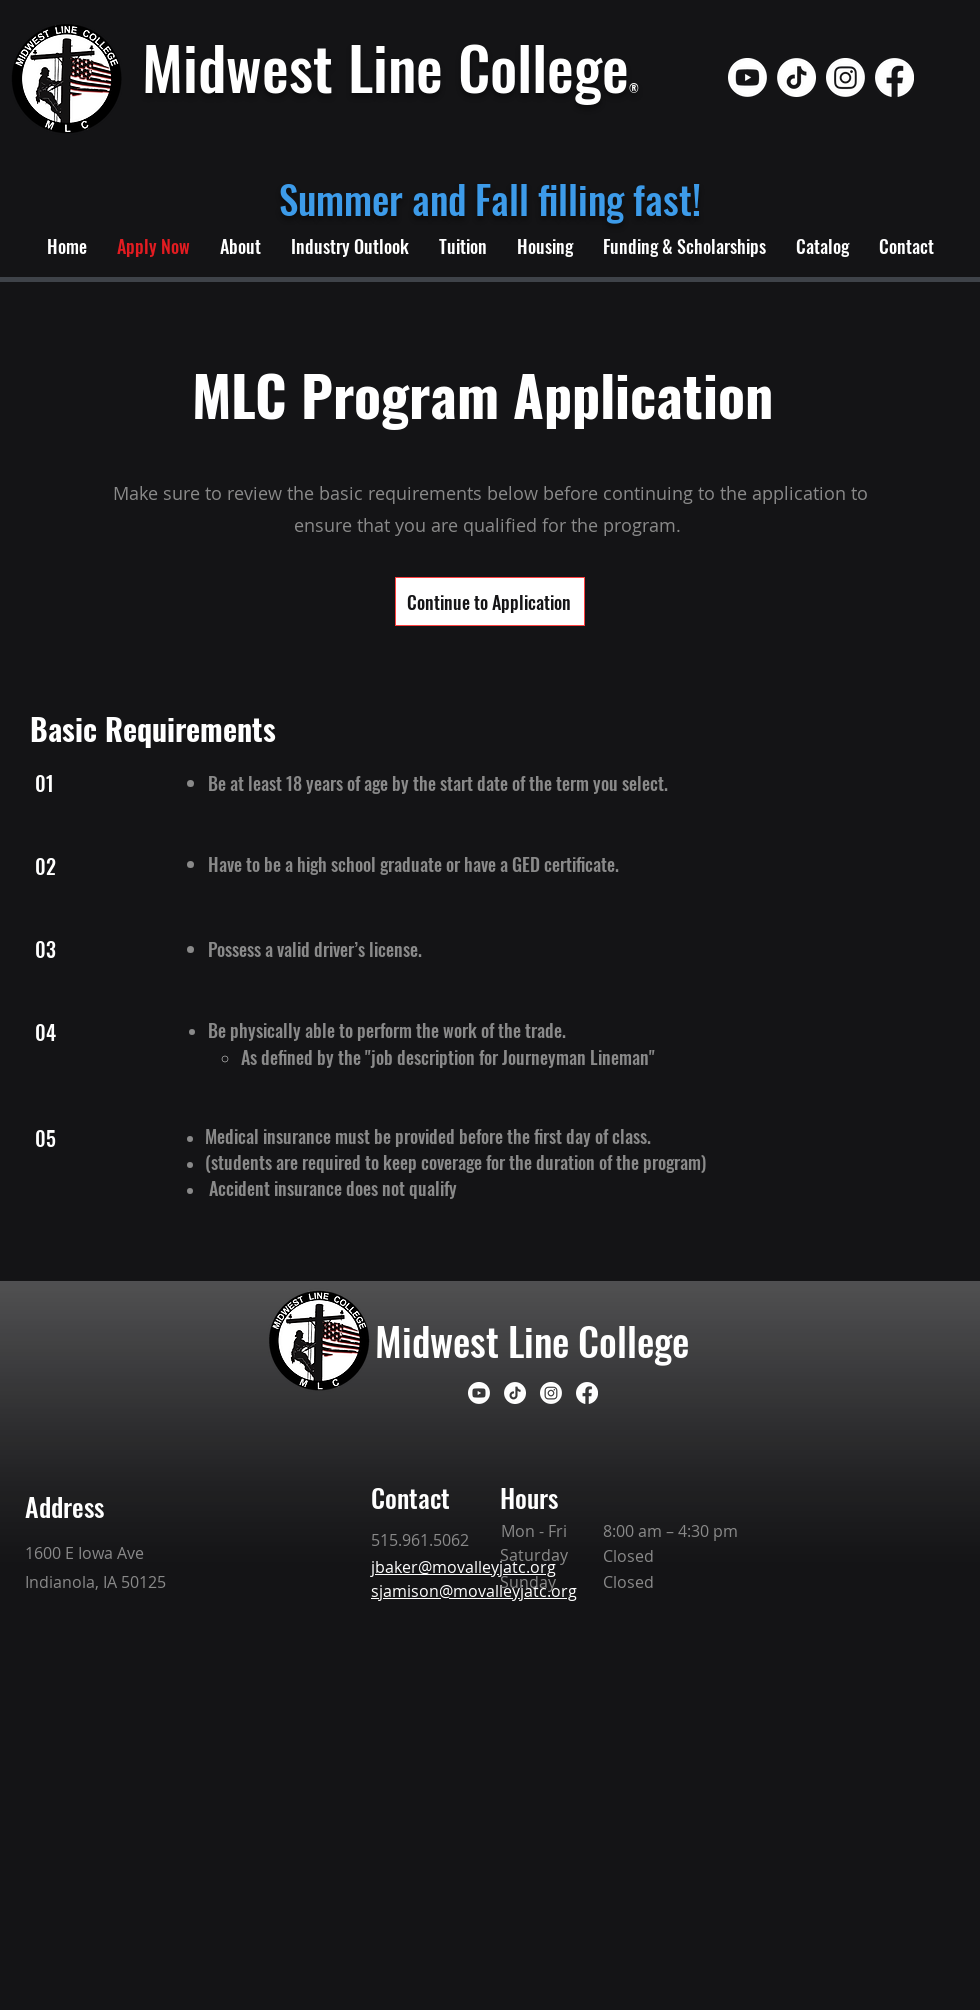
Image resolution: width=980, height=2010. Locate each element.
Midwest (441, 1340)
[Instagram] (845, 77)
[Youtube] (747, 77)
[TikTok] (796, 77)
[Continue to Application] (490, 601)
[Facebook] (894, 77)
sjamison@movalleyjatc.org (474, 1591)
